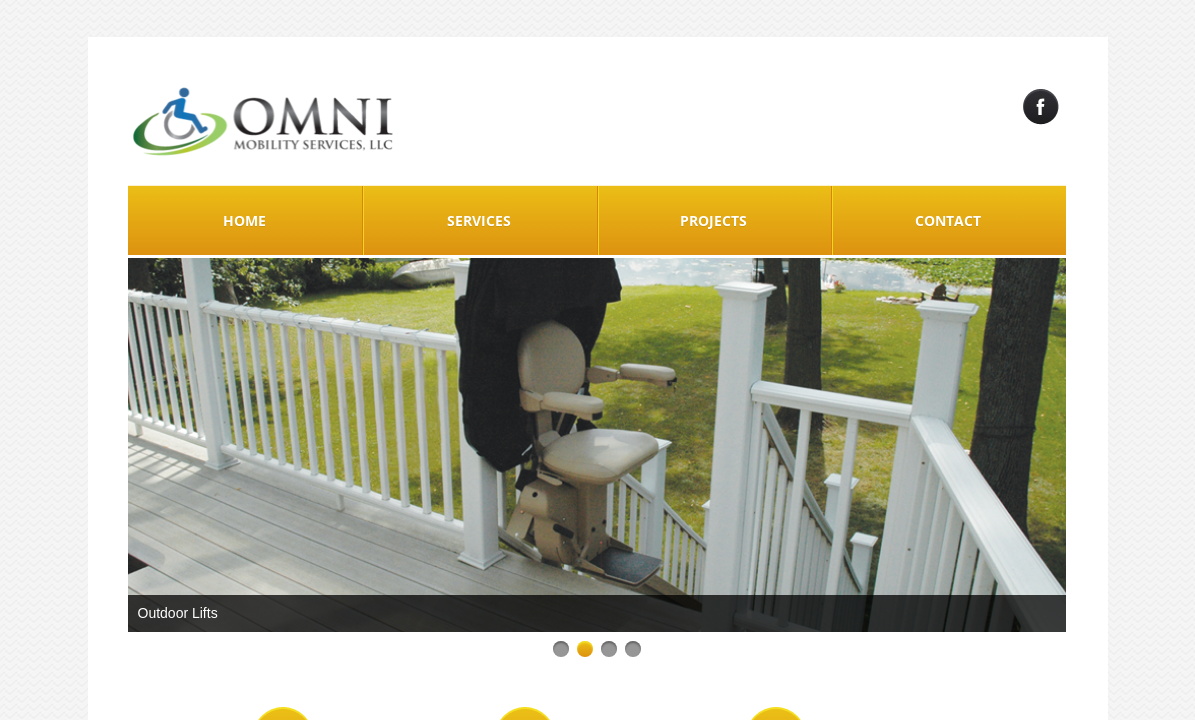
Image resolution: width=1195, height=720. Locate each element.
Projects (713, 220)
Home (244, 220)
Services (479, 220)
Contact (948, 220)
